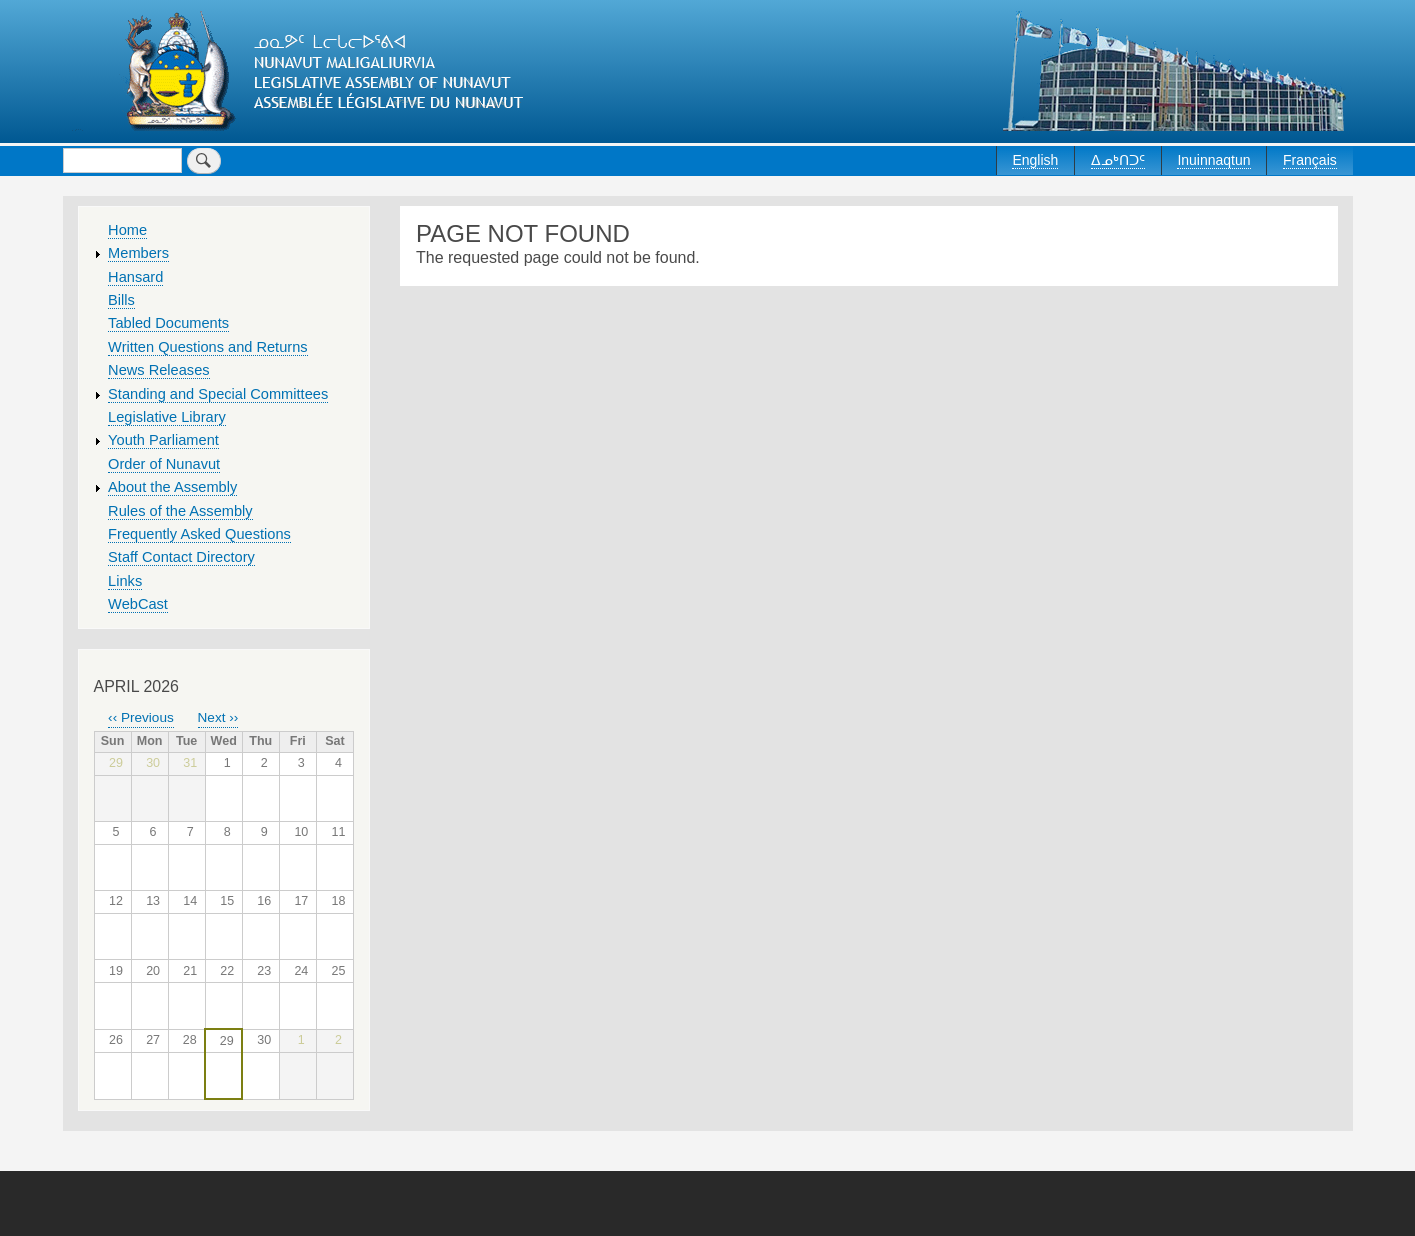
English (1035, 160)
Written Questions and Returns (208, 347)
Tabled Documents (168, 323)
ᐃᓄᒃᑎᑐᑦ (1118, 160)
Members (138, 253)
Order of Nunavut (164, 464)
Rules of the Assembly (180, 511)
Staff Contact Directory (181, 557)
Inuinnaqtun (1213, 160)
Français (1310, 160)
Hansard (135, 277)
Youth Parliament (163, 440)
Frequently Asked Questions (199, 534)
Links (125, 581)
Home (127, 230)
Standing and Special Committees (218, 394)
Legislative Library (167, 417)
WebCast (138, 604)
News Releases (159, 370)
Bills (121, 300)
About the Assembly (172, 487)
